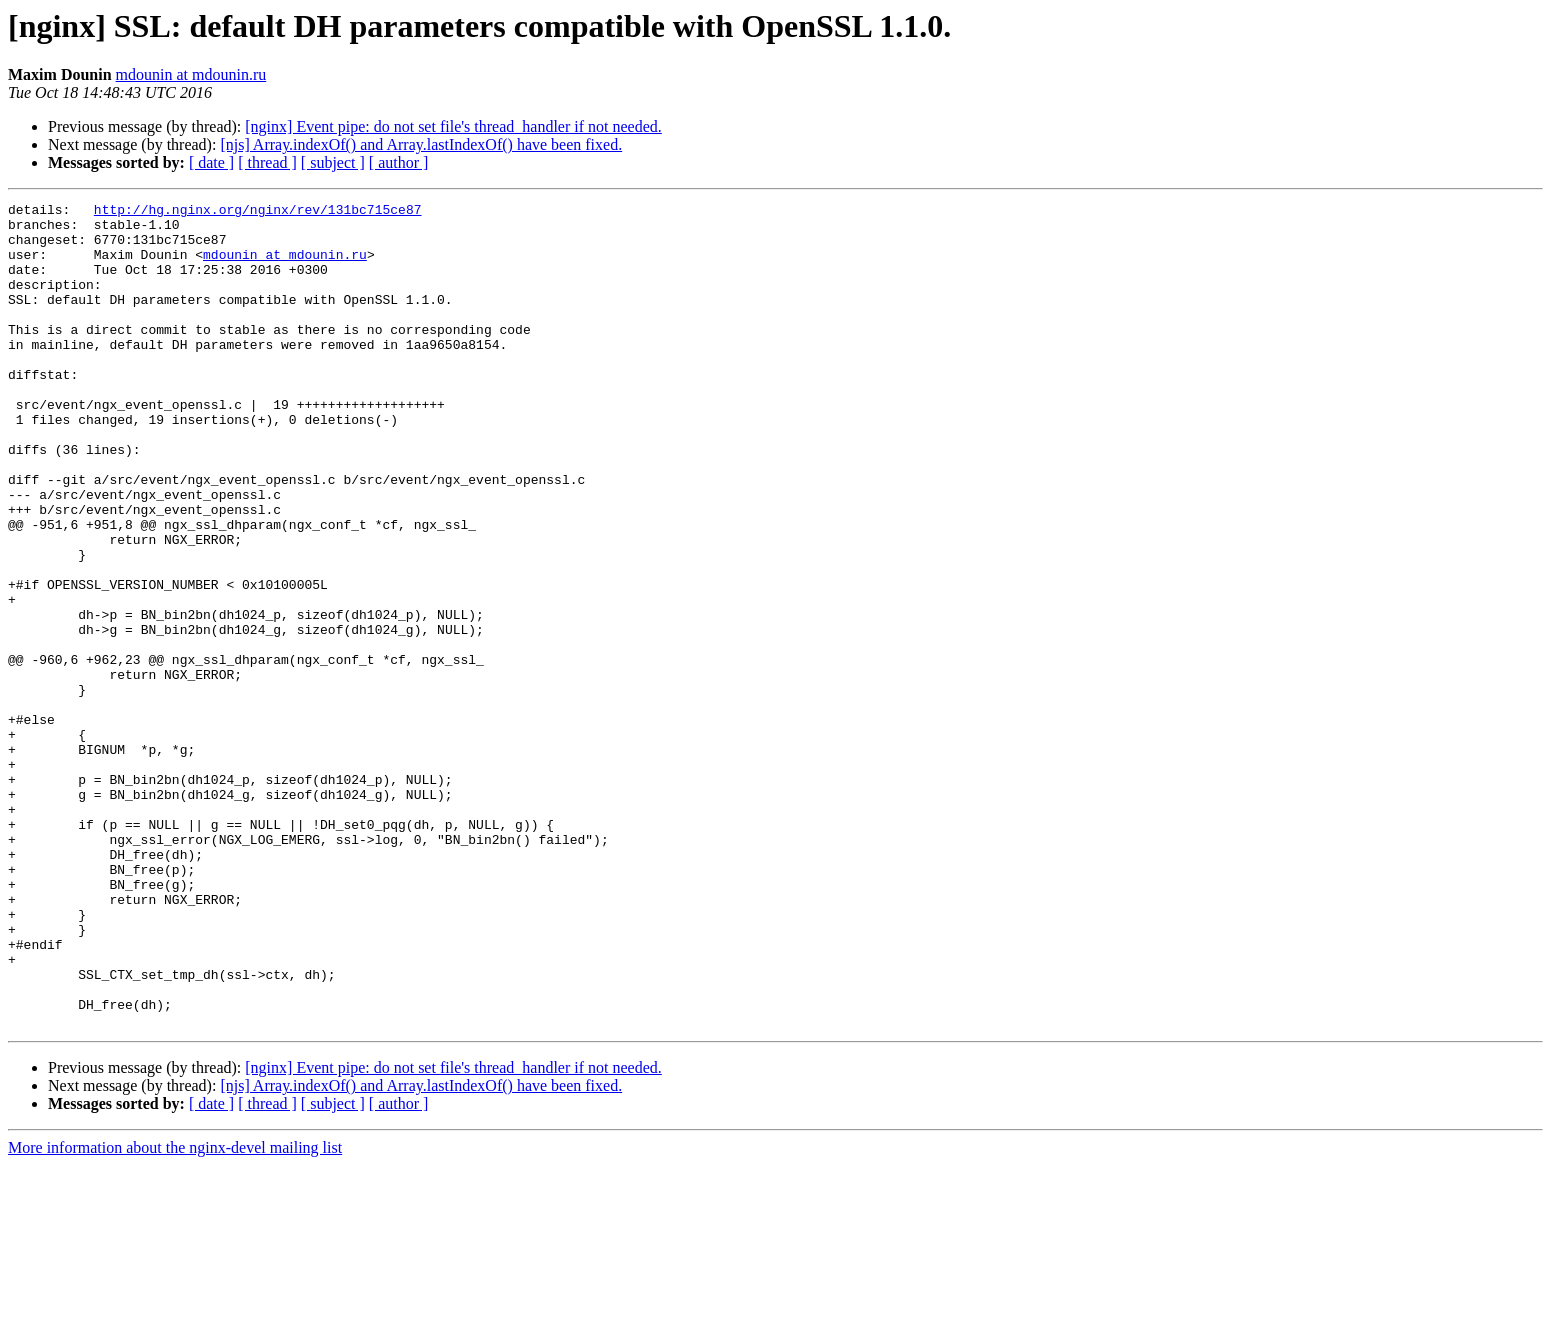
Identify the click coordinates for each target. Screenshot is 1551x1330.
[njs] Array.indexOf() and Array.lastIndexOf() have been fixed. (421, 144)
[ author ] (399, 162)
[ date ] (211, 162)
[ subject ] (333, 162)
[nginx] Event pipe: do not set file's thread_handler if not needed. (453, 126)
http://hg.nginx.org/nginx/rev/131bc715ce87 (258, 212)
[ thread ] (267, 162)
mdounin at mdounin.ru (191, 74)
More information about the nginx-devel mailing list (175, 1312)
